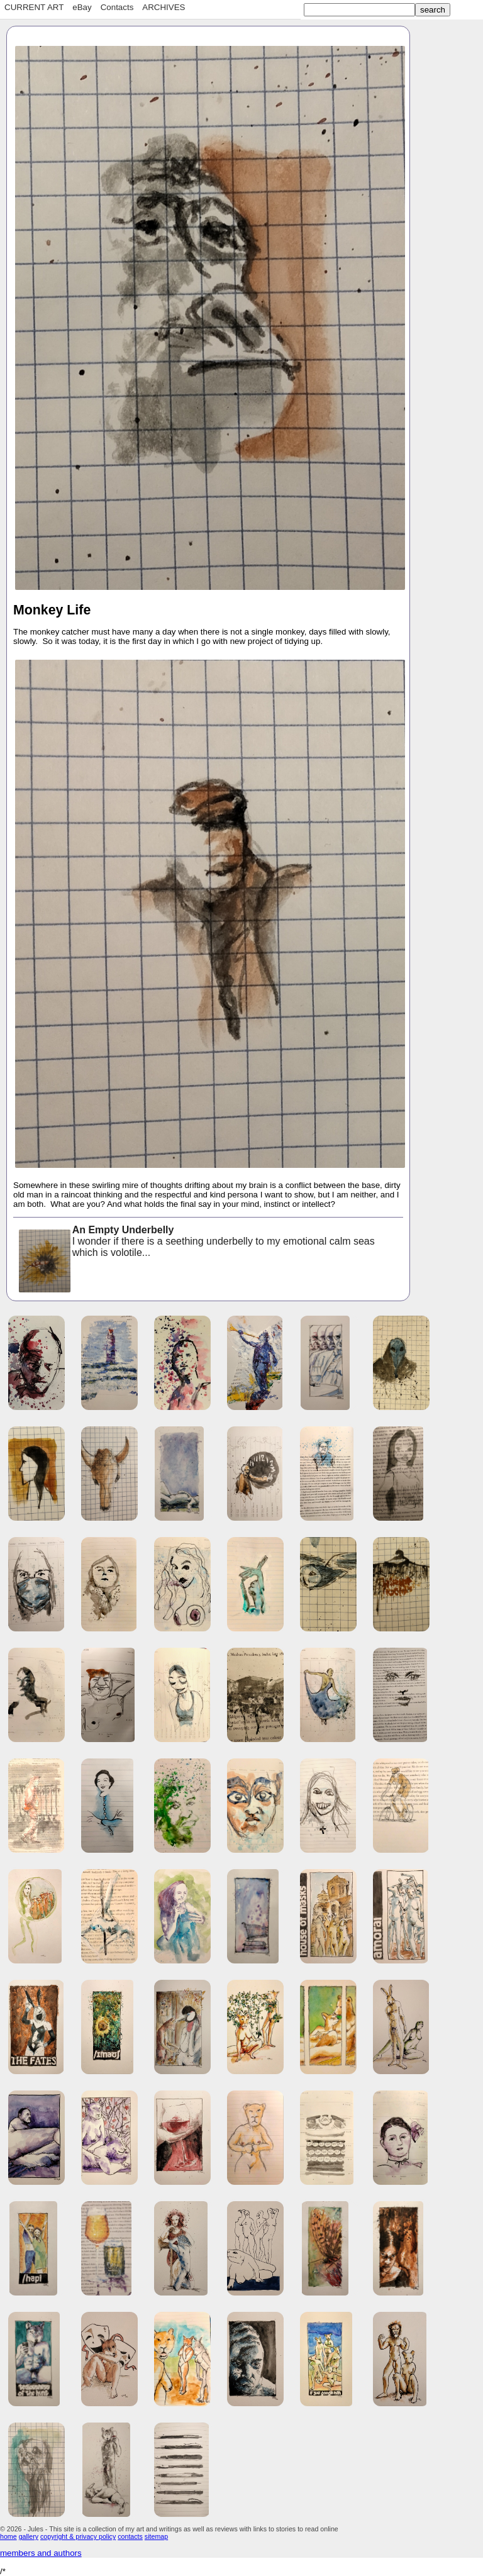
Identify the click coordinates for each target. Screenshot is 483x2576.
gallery (28, 2536)
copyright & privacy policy (78, 2536)
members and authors (41, 2553)
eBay (81, 7)
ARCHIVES (163, 7)
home (8, 2536)
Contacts (117, 7)
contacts (130, 2536)
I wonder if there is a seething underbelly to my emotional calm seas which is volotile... (196, 1242)
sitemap (156, 2536)
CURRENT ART (34, 7)
